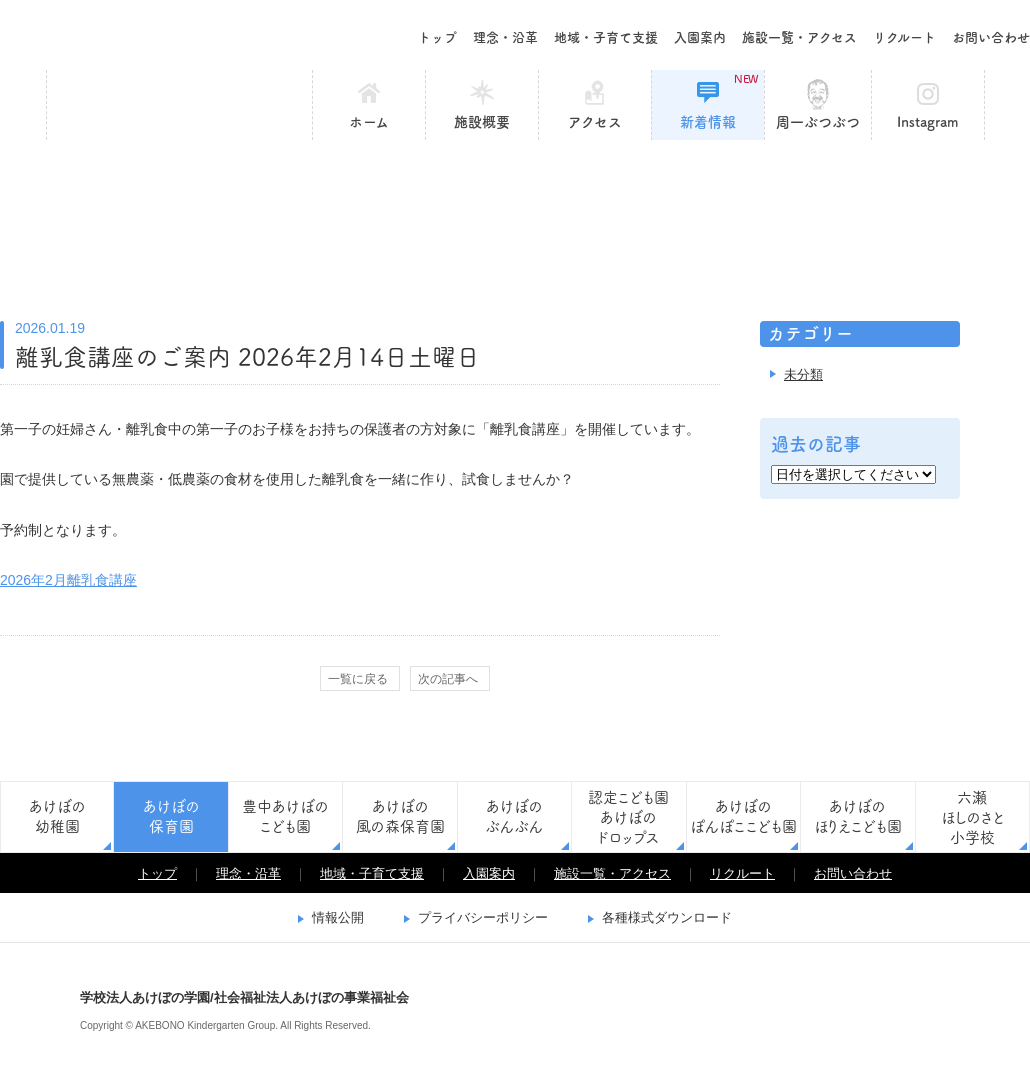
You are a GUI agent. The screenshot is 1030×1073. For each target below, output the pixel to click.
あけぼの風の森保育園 (400, 816)
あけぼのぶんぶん (514, 816)
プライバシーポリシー (483, 917)
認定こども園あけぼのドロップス (628, 817)
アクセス (595, 122)
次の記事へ (448, 679)
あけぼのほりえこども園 (858, 816)
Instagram (928, 122)
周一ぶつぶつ (818, 122)
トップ (437, 37)
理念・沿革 (505, 37)
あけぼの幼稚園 (57, 816)
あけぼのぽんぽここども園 (743, 816)
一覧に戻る (358, 679)
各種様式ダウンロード (667, 917)
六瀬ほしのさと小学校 (972, 817)
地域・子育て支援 (606, 37)
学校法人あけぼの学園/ (30, 1008)
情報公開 (338, 917)
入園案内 (700, 37)
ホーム (369, 122)
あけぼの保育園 (179, 105)
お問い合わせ (991, 37)
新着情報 (719, 101)
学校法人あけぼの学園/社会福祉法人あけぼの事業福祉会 (140, 35)
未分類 (803, 374)
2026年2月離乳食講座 (68, 580)
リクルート (904, 37)
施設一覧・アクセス (799, 37)
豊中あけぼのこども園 (285, 816)
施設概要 (482, 122)
